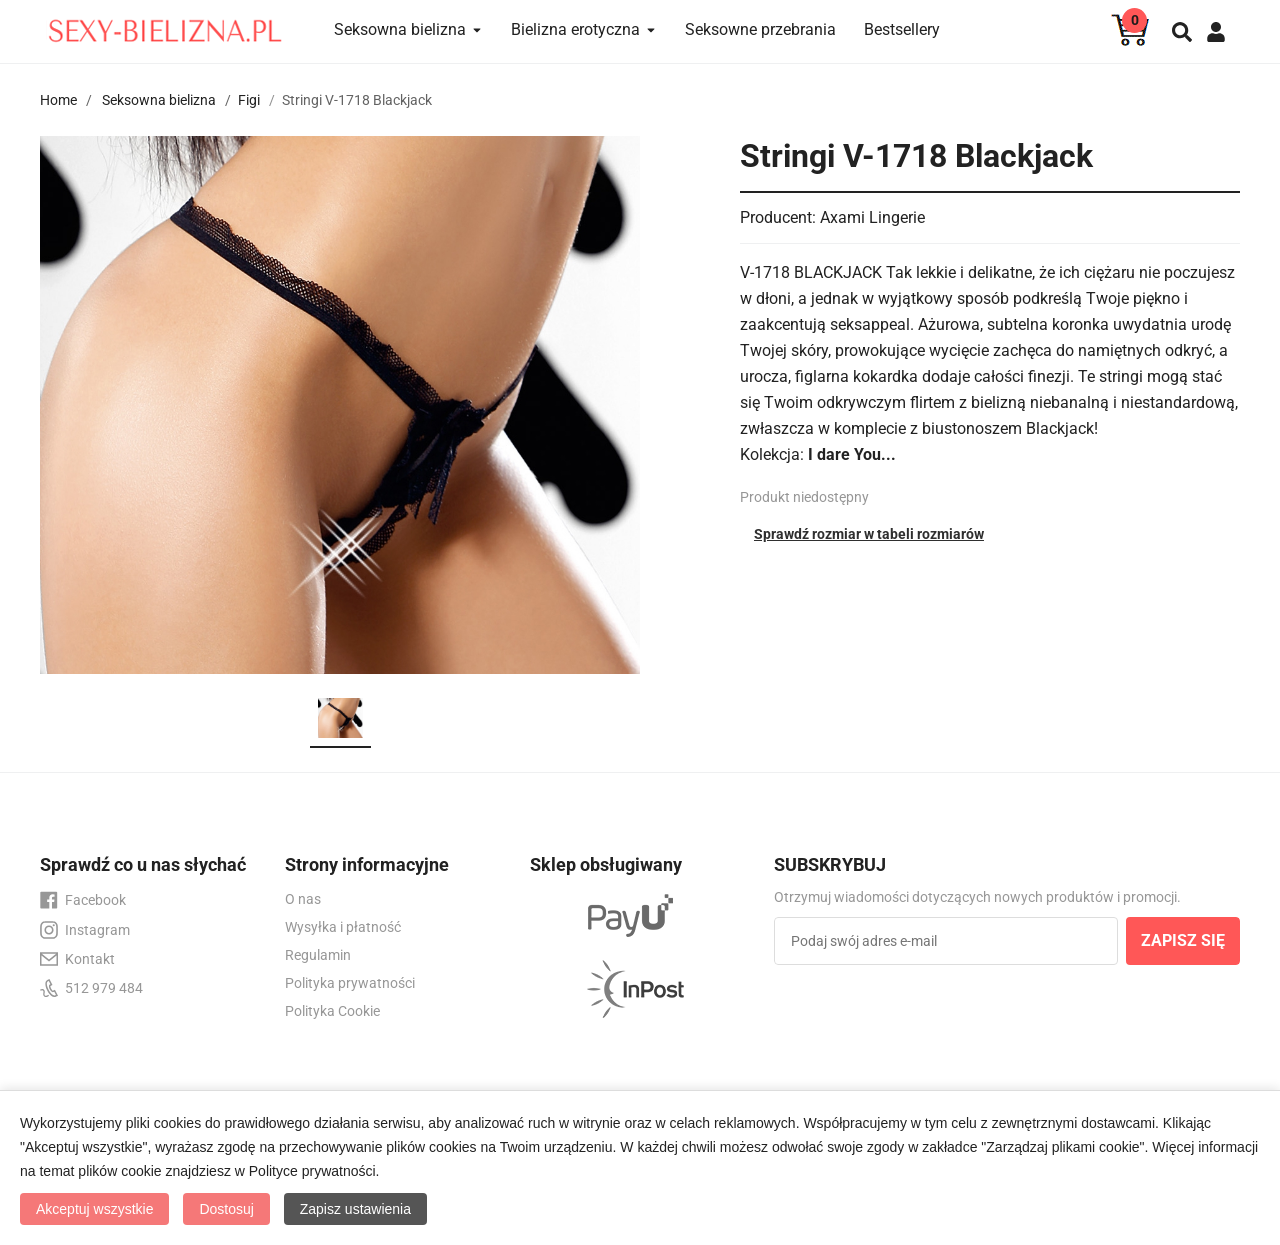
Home (58, 100)
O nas (303, 899)
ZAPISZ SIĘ (1183, 940)
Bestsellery (902, 29)
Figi (249, 100)
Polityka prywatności (350, 983)
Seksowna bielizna (159, 100)
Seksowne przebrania (760, 29)
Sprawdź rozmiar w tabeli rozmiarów (869, 534)
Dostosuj (226, 1209)
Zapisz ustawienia (355, 1209)
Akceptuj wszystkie (94, 1209)
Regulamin (318, 955)
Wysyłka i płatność (343, 927)
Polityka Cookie (332, 1011)
